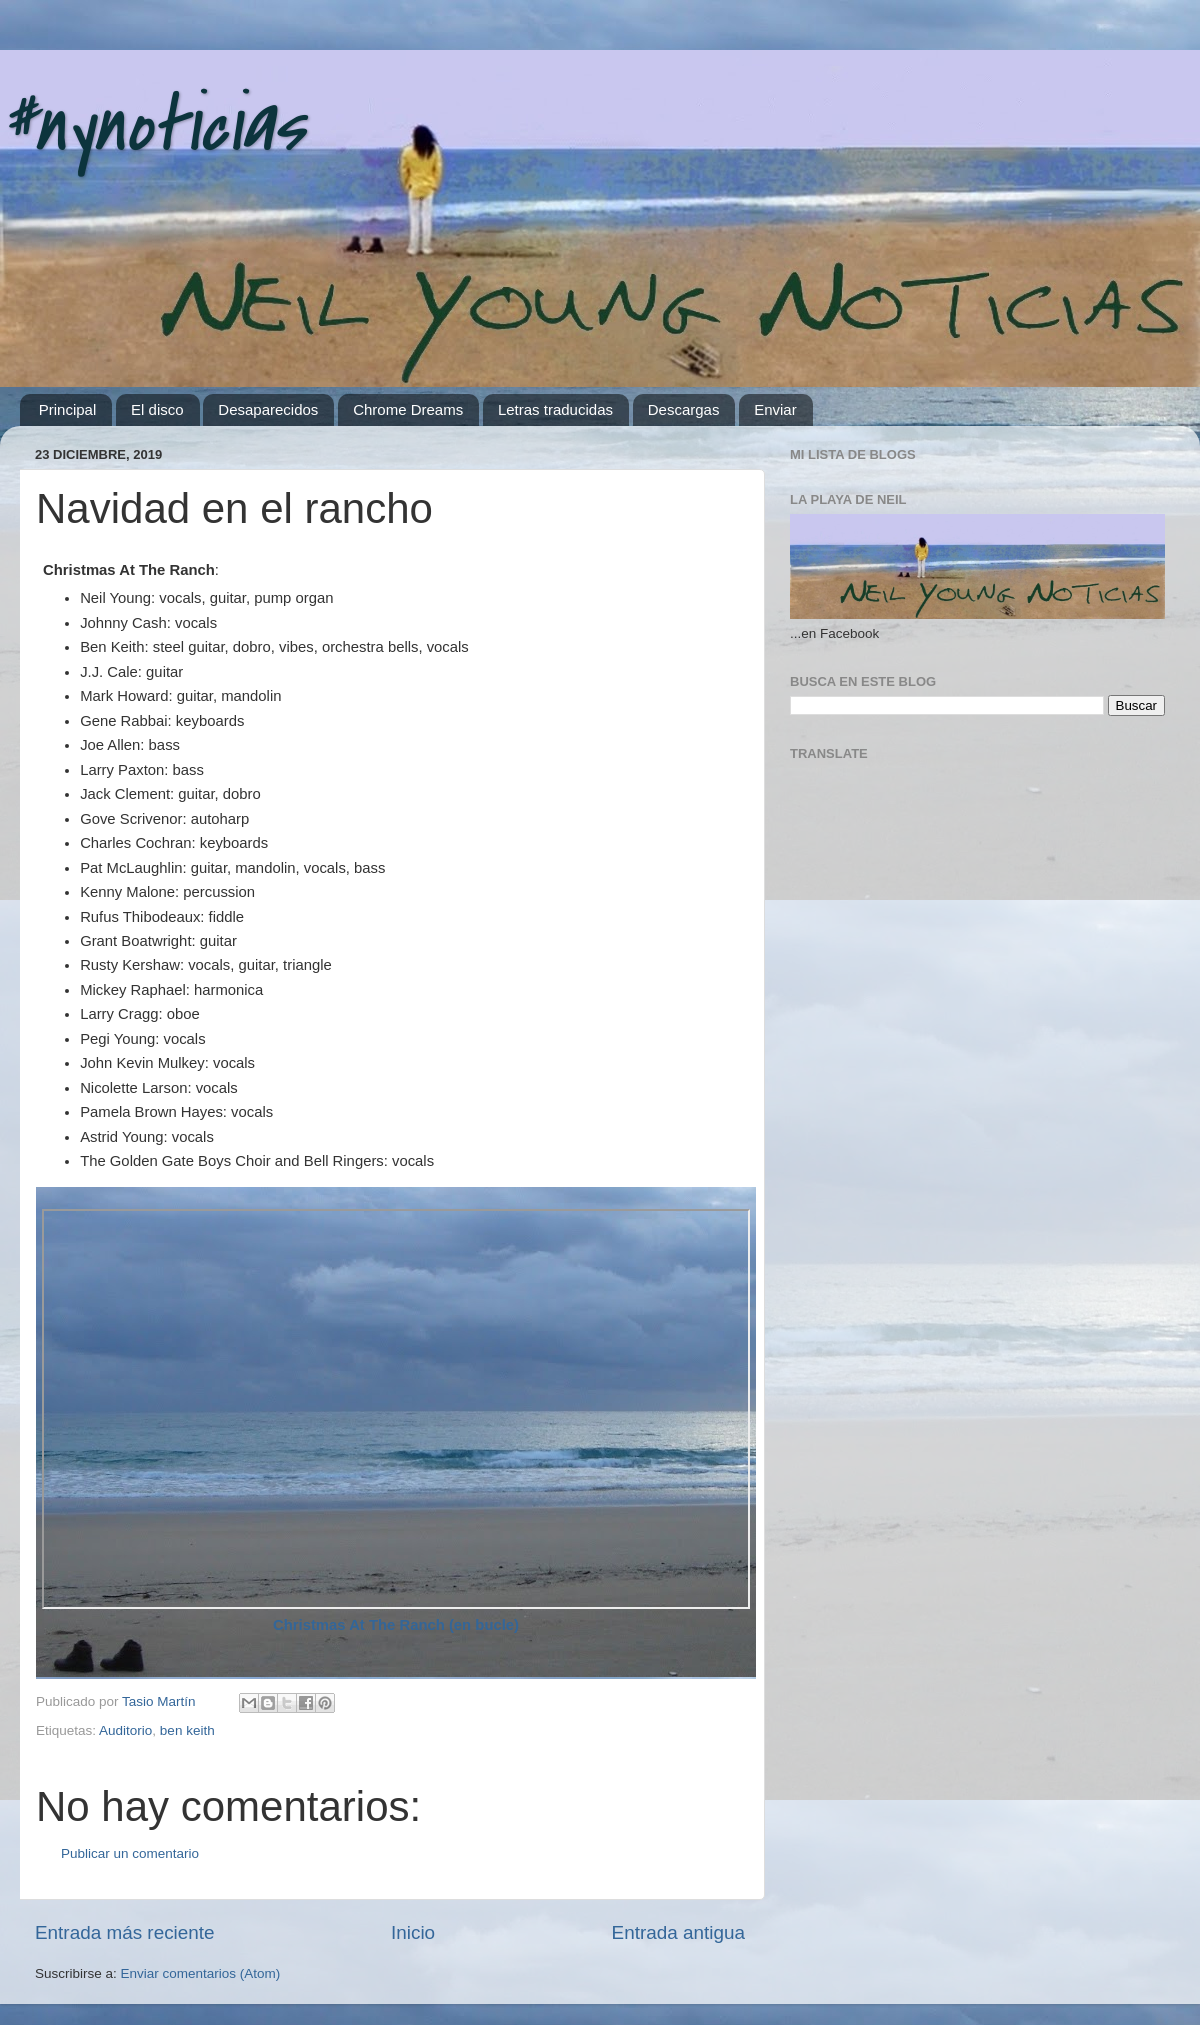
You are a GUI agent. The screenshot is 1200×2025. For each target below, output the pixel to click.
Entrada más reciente (125, 1932)
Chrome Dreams (408, 409)
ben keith (187, 1730)
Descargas (684, 409)
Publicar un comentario (130, 1853)
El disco (157, 409)
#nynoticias (152, 126)
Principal (68, 409)
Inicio (413, 1932)
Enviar (775, 409)
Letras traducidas (555, 409)
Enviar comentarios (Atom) (201, 1973)
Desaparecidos (268, 409)
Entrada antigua (678, 1932)
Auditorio (125, 1730)
